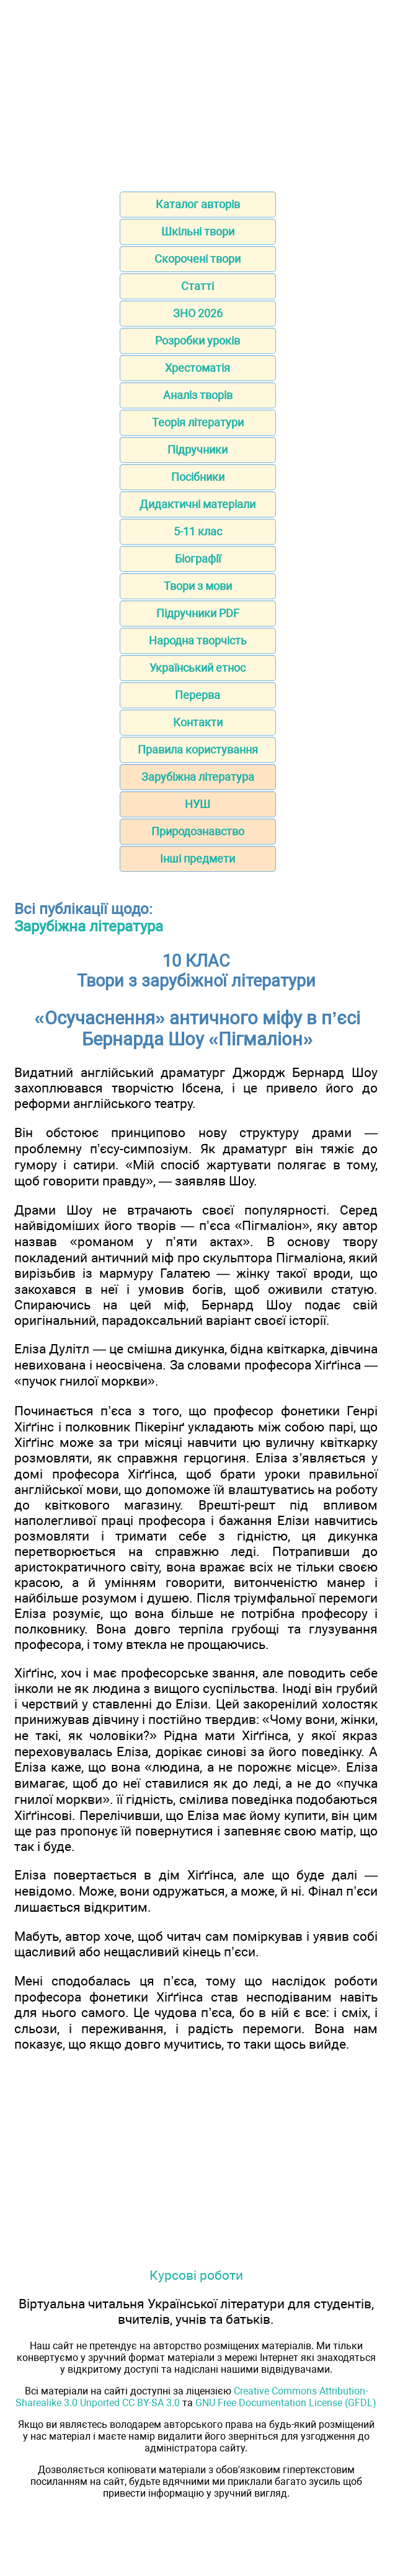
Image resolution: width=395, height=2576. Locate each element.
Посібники (197, 476)
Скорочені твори (197, 258)
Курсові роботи (196, 2275)
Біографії (198, 558)
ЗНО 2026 (198, 313)
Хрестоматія (197, 367)
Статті (197, 285)
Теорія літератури (198, 422)
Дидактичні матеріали (197, 504)
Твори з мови (198, 585)
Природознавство (197, 831)
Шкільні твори (197, 231)
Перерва (197, 694)
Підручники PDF (197, 613)
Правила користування (198, 749)
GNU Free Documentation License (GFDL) (285, 2403)
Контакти (198, 722)
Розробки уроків (197, 340)
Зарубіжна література (197, 776)
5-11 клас (198, 531)
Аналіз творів (198, 395)
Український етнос (197, 667)
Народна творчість (198, 640)
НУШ (197, 804)
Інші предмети (197, 858)
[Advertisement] (197, 91)
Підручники (197, 449)
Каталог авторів (198, 204)
